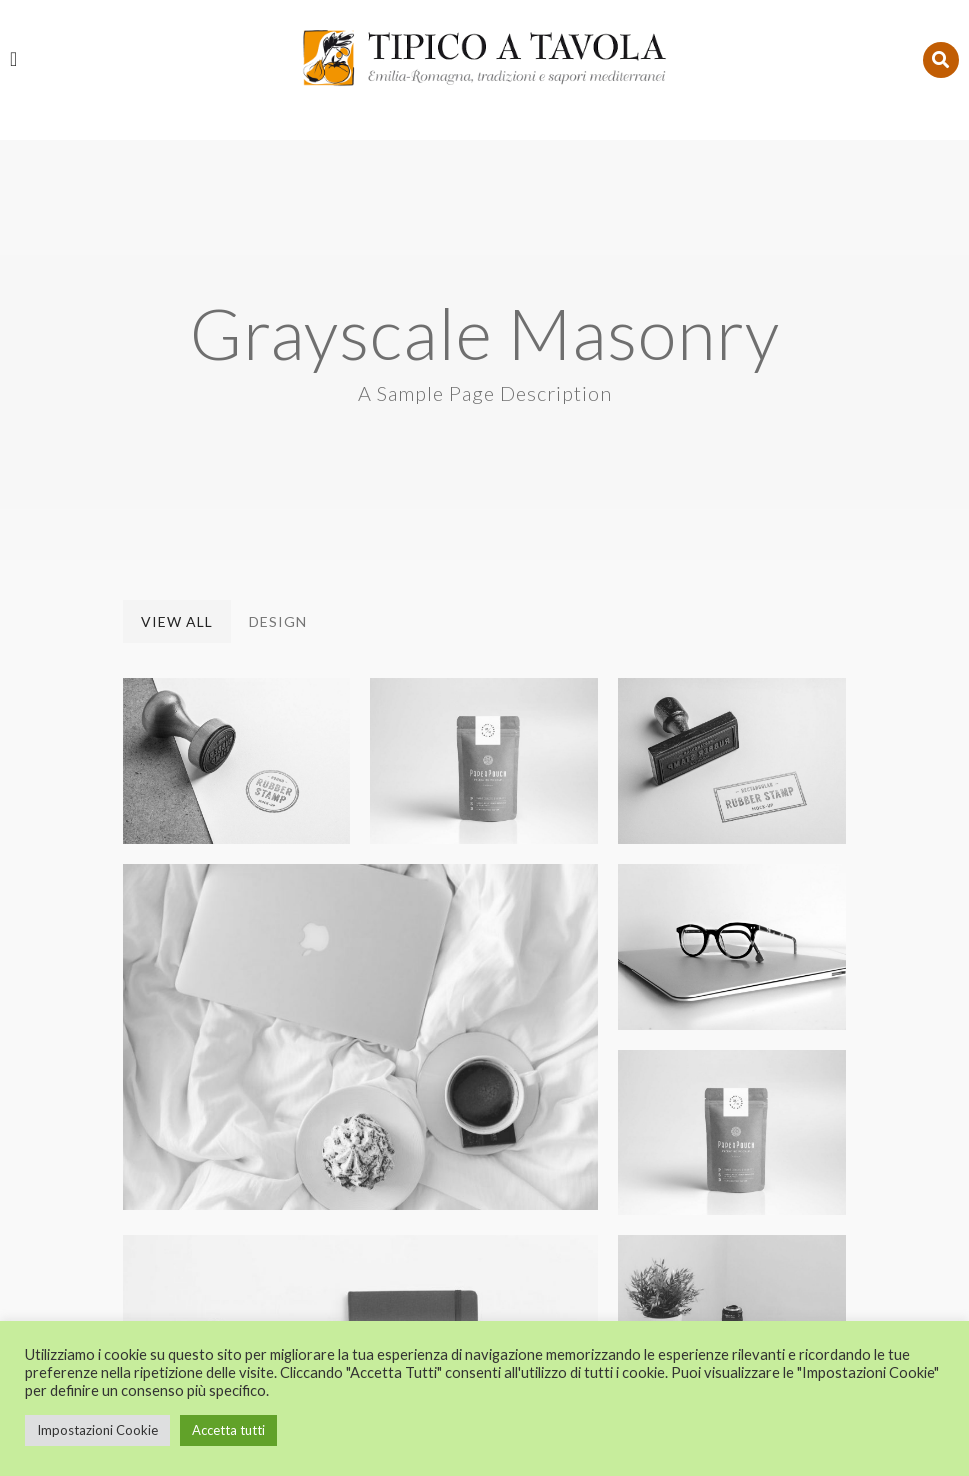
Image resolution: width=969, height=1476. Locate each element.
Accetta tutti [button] (228, 1430)
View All (177, 434)
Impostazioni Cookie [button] (97, 1430)
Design (278, 434)
